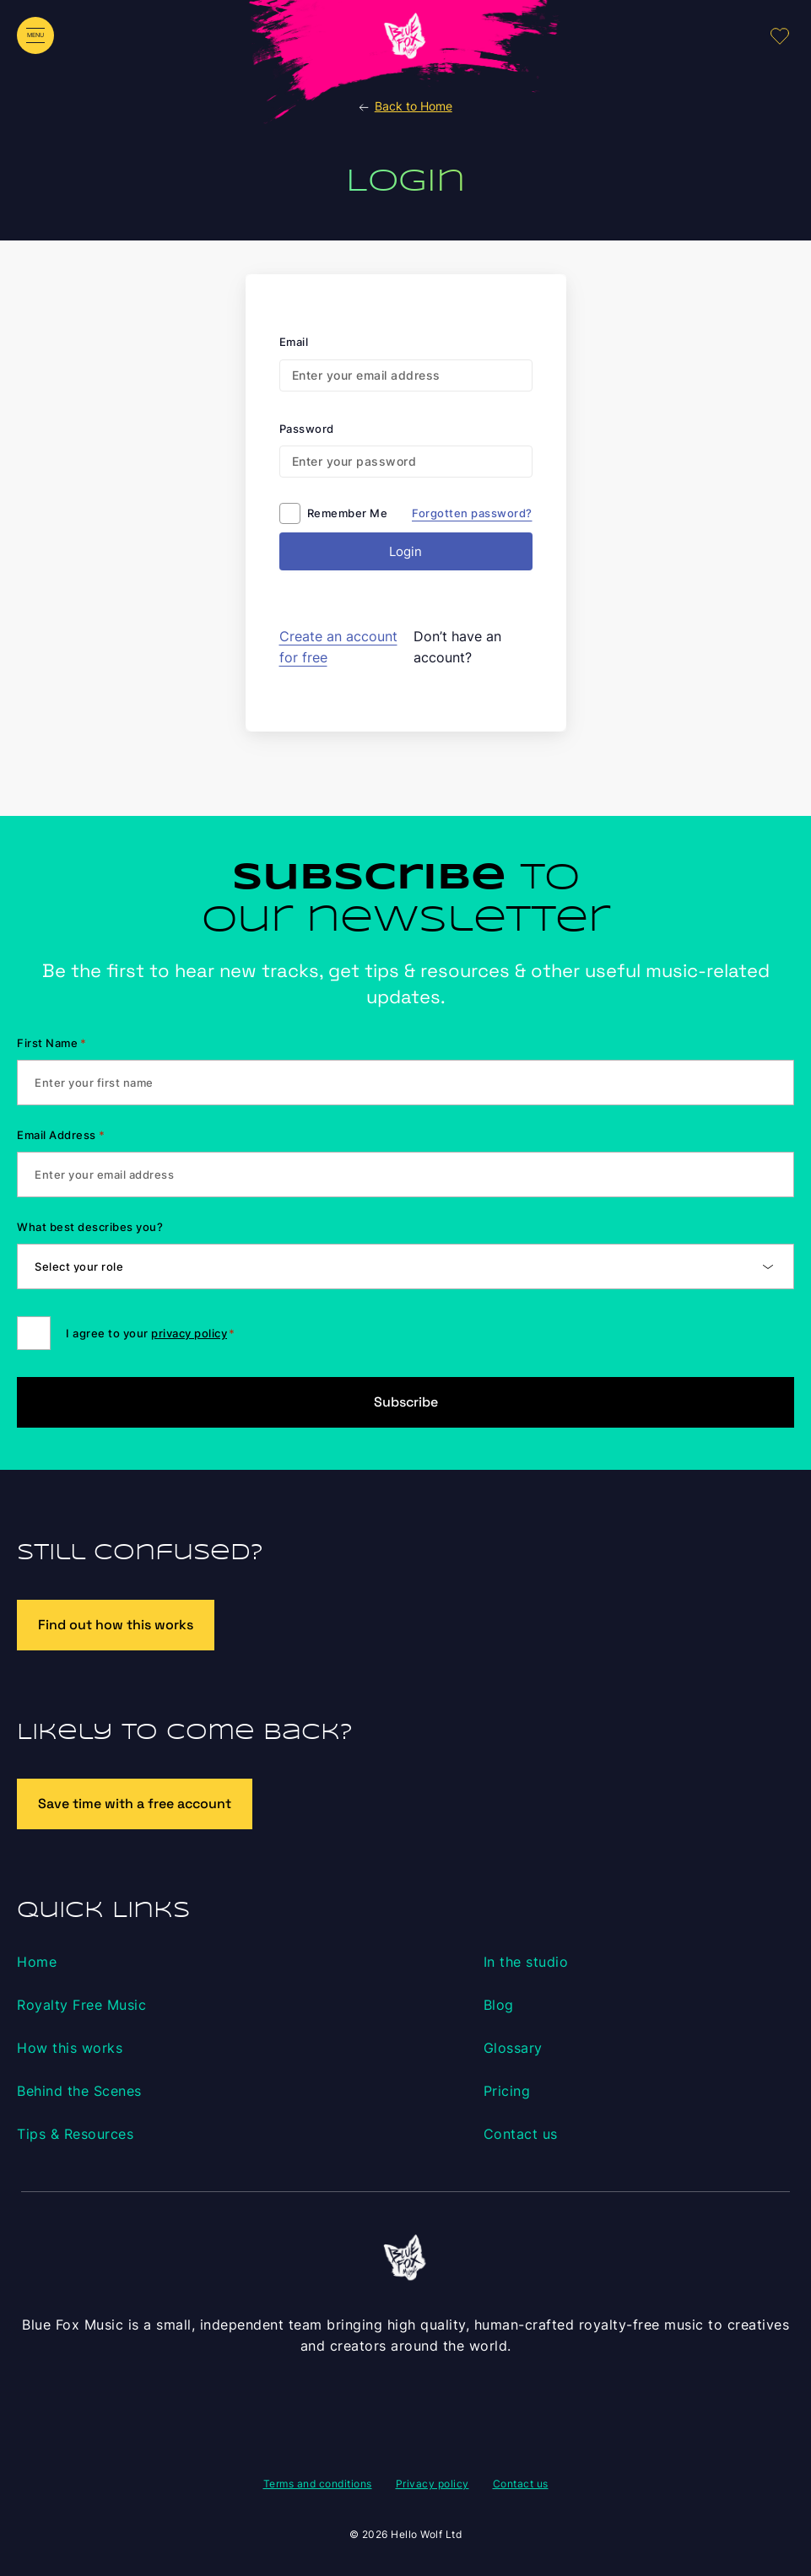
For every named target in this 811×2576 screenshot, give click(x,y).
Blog (499, 2004)
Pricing (507, 2090)
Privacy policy (432, 2483)
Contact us (521, 2133)
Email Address (61, 1135)
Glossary (513, 2047)
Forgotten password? (472, 513)
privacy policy (189, 1333)
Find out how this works (115, 1625)
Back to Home (404, 106)
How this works (69, 2047)
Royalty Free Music (81, 2004)
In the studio (526, 1961)
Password (306, 428)
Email (294, 341)
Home (37, 1961)
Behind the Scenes (79, 2090)
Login (405, 551)
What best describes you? (90, 1227)
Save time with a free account (134, 1803)
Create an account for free (338, 647)
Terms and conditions (317, 2483)
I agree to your (150, 1333)
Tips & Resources (75, 2133)
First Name (52, 1043)
